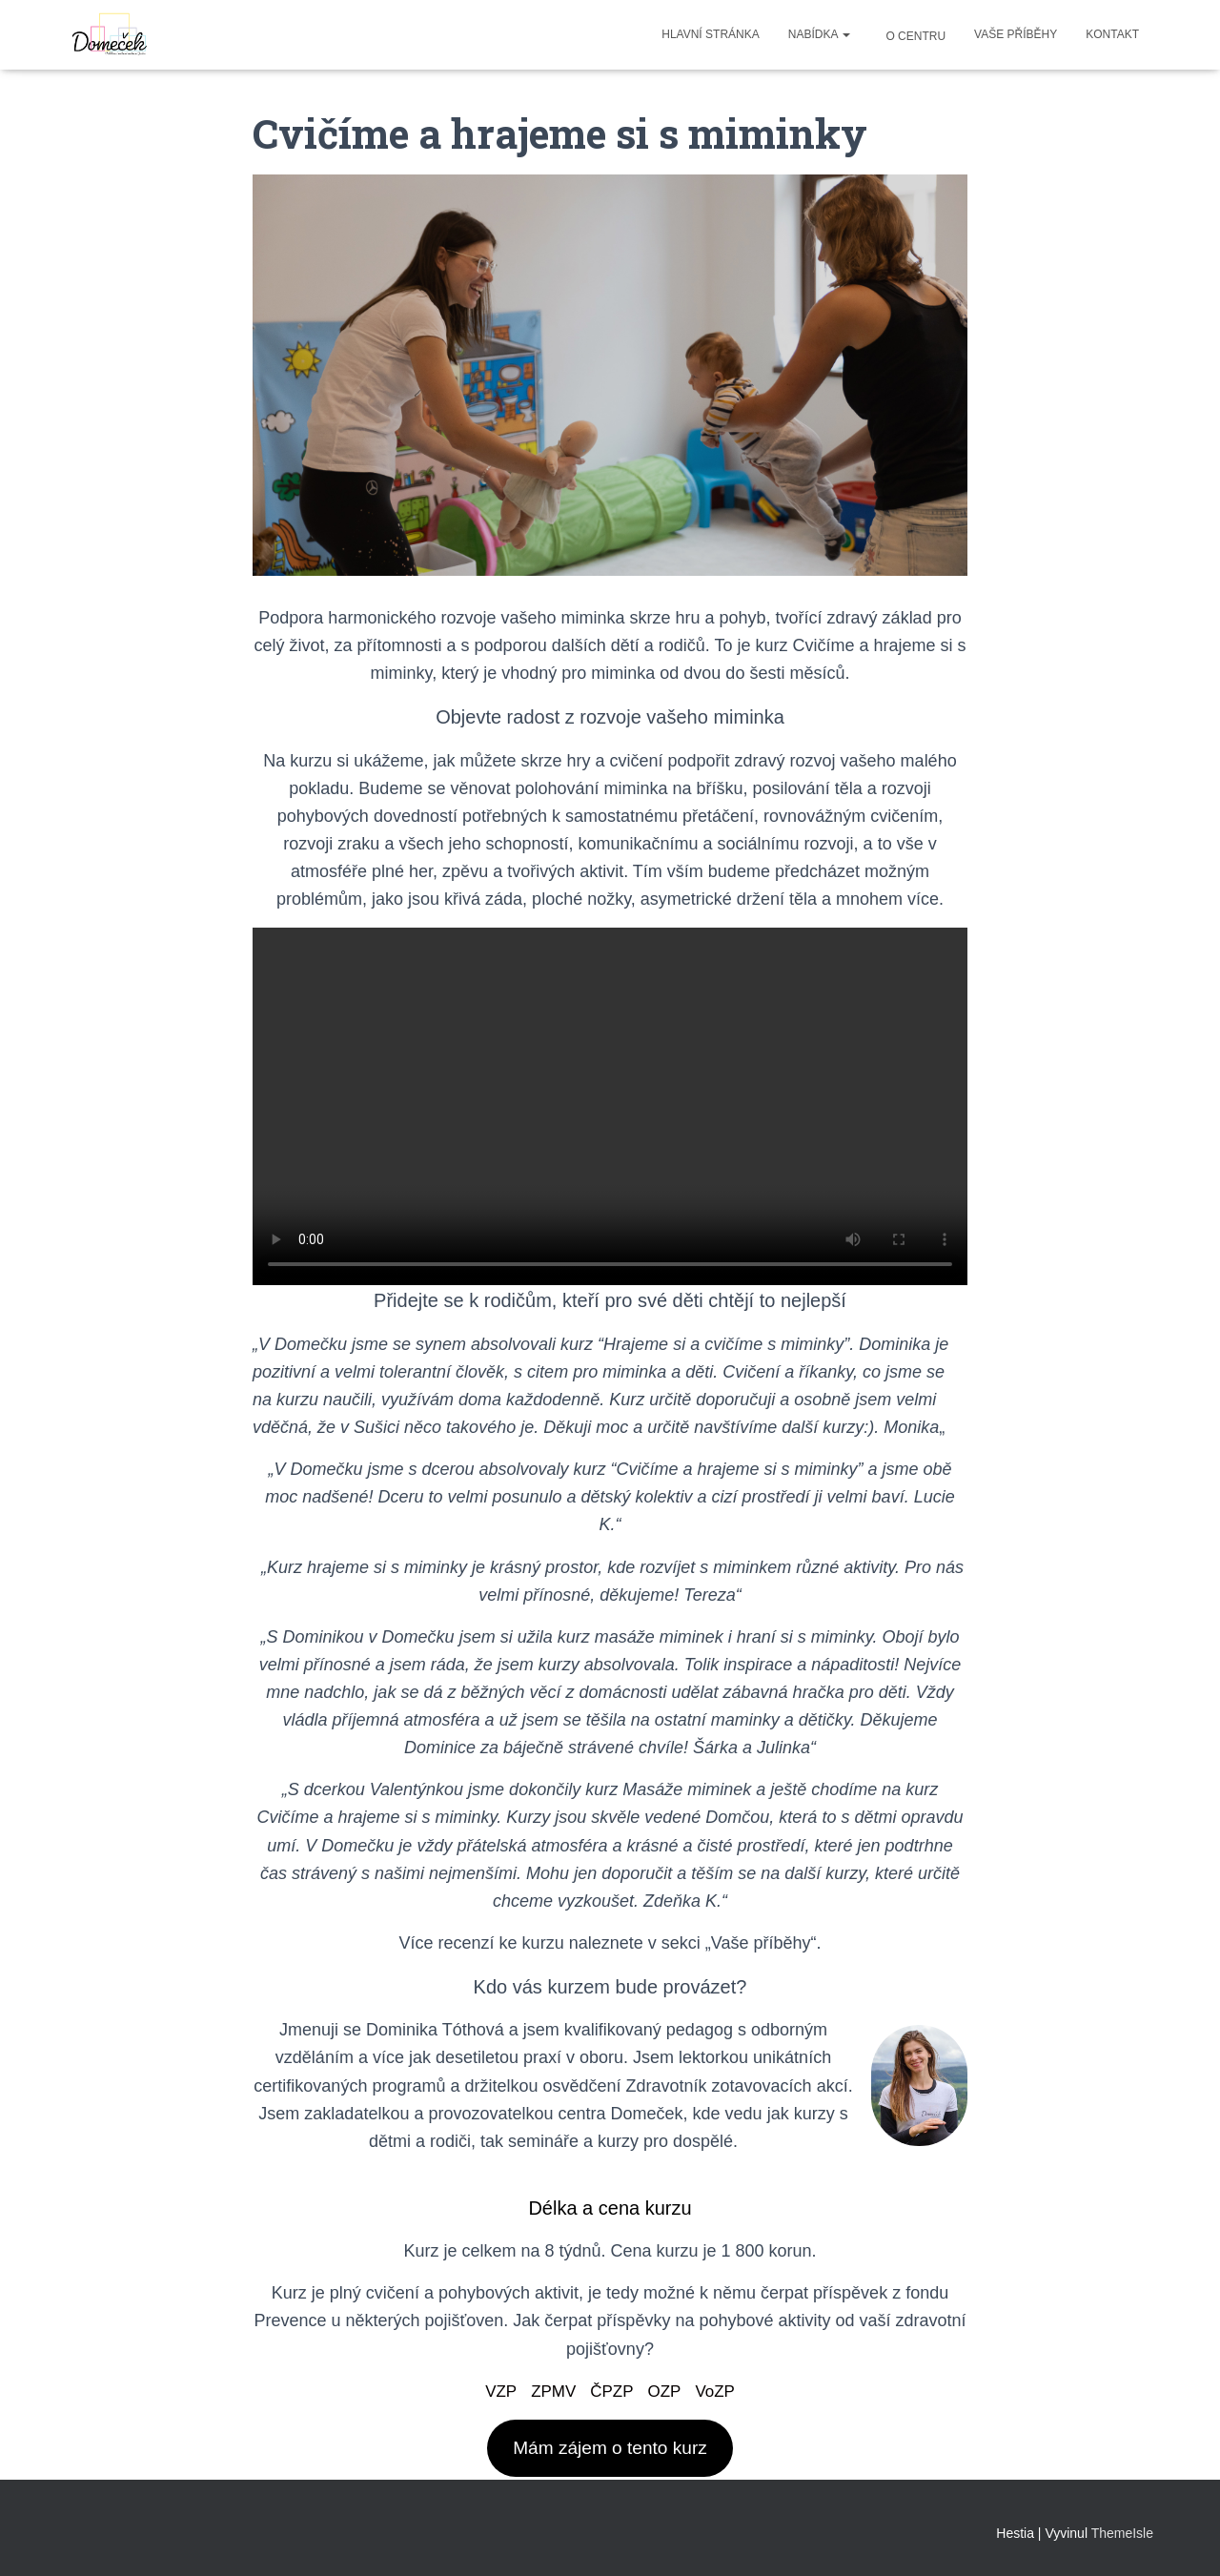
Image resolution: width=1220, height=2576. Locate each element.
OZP (666, 2391)
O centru (914, 36)
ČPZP (612, 2391)
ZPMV (551, 2391)
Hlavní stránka (710, 34)
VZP (496, 2391)
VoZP (720, 2391)
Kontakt (1112, 34)
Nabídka (819, 34)
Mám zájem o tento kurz (610, 2449)
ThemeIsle (1122, 2534)
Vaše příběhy (1015, 34)
